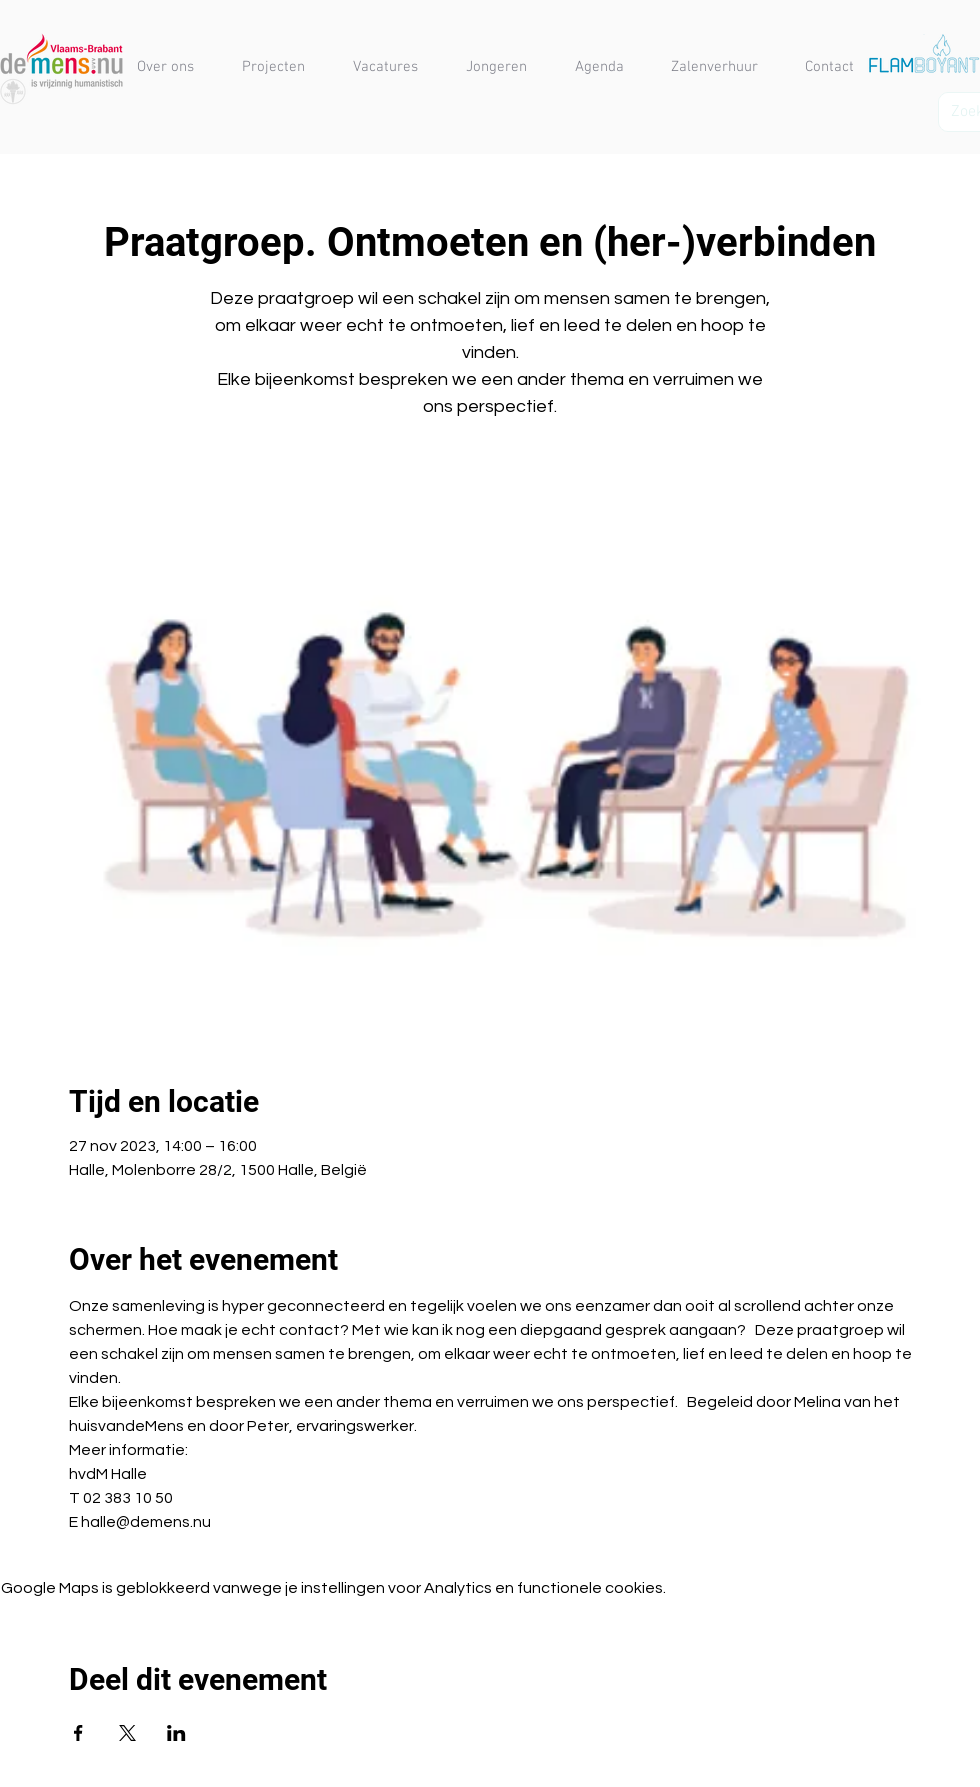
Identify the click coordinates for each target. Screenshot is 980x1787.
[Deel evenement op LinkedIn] (176, 1733)
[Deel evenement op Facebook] (78, 1733)
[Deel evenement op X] (127, 1733)
